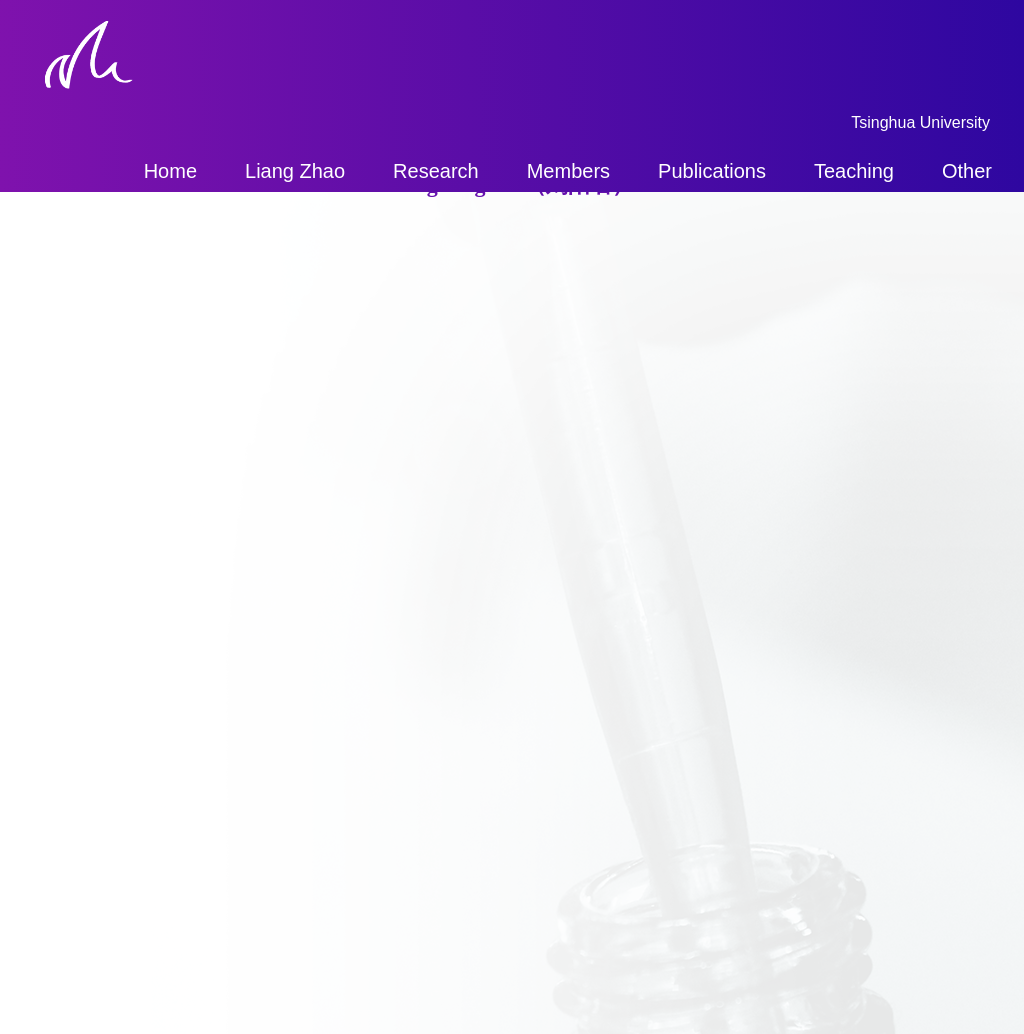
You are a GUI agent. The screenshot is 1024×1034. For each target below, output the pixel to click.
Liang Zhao (295, 171)
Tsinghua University (920, 122)
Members (568, 171)
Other (967, 171)
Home (170, 171)
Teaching (854, 171)
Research (436, 171)
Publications (712, 171)
